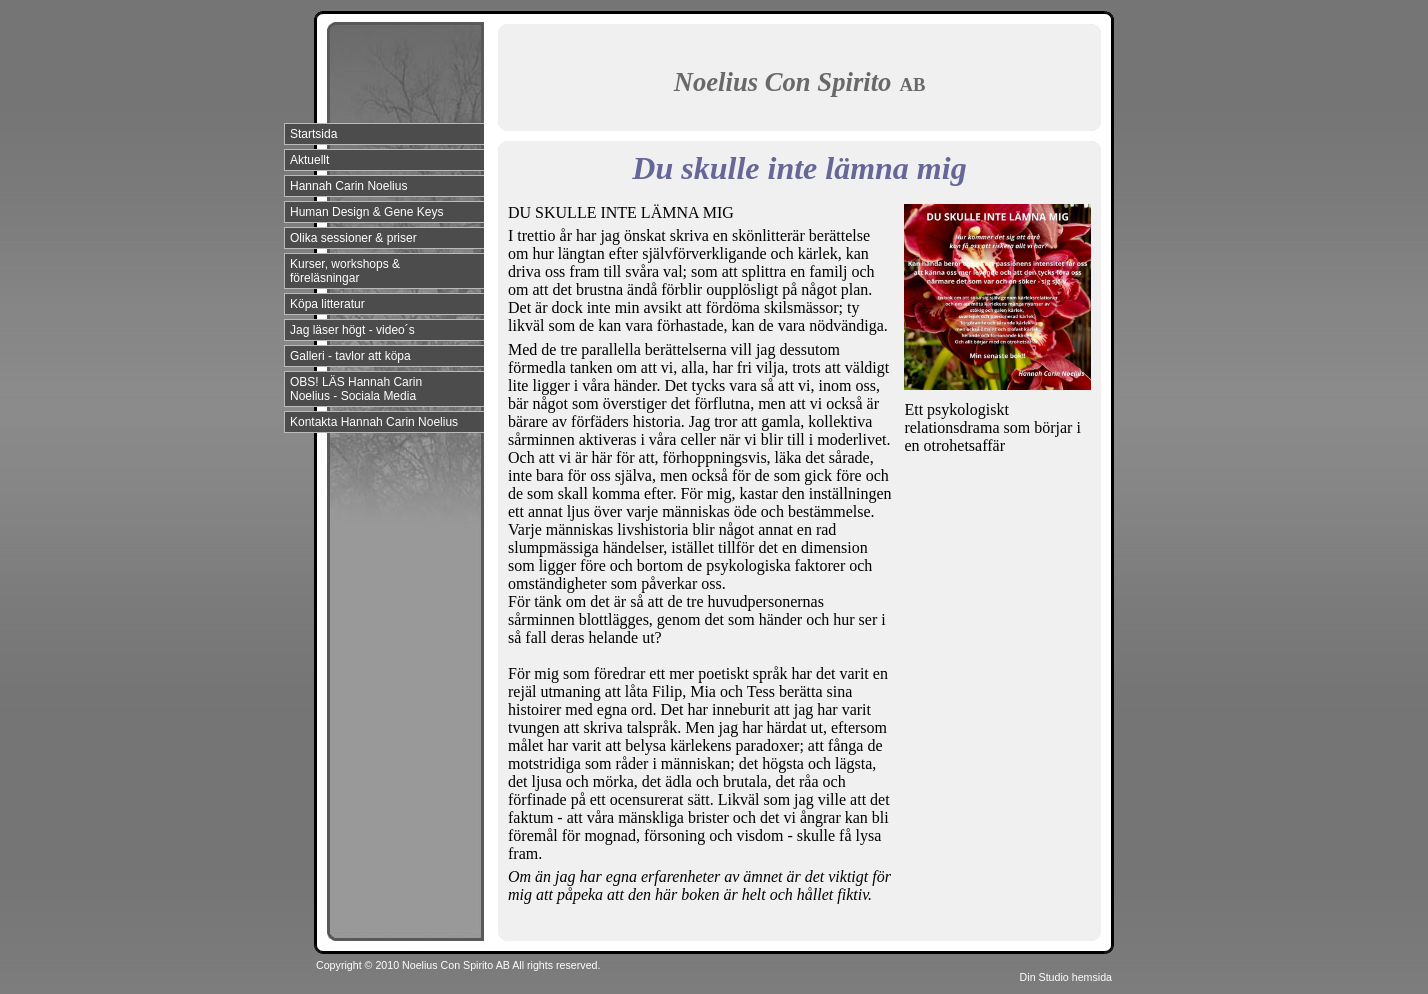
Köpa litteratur (327, 304)
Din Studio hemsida (1066, 977)
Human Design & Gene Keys (366, 212)
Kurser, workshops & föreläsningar (345, 271)
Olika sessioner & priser (353, 238)
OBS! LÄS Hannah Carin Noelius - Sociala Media (356, 389)
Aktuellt (309, 160)
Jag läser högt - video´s (352, 330)
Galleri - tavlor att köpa (350, 356)
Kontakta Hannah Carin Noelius (374, 422)
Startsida (313, 134)
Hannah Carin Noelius (348, 186)
